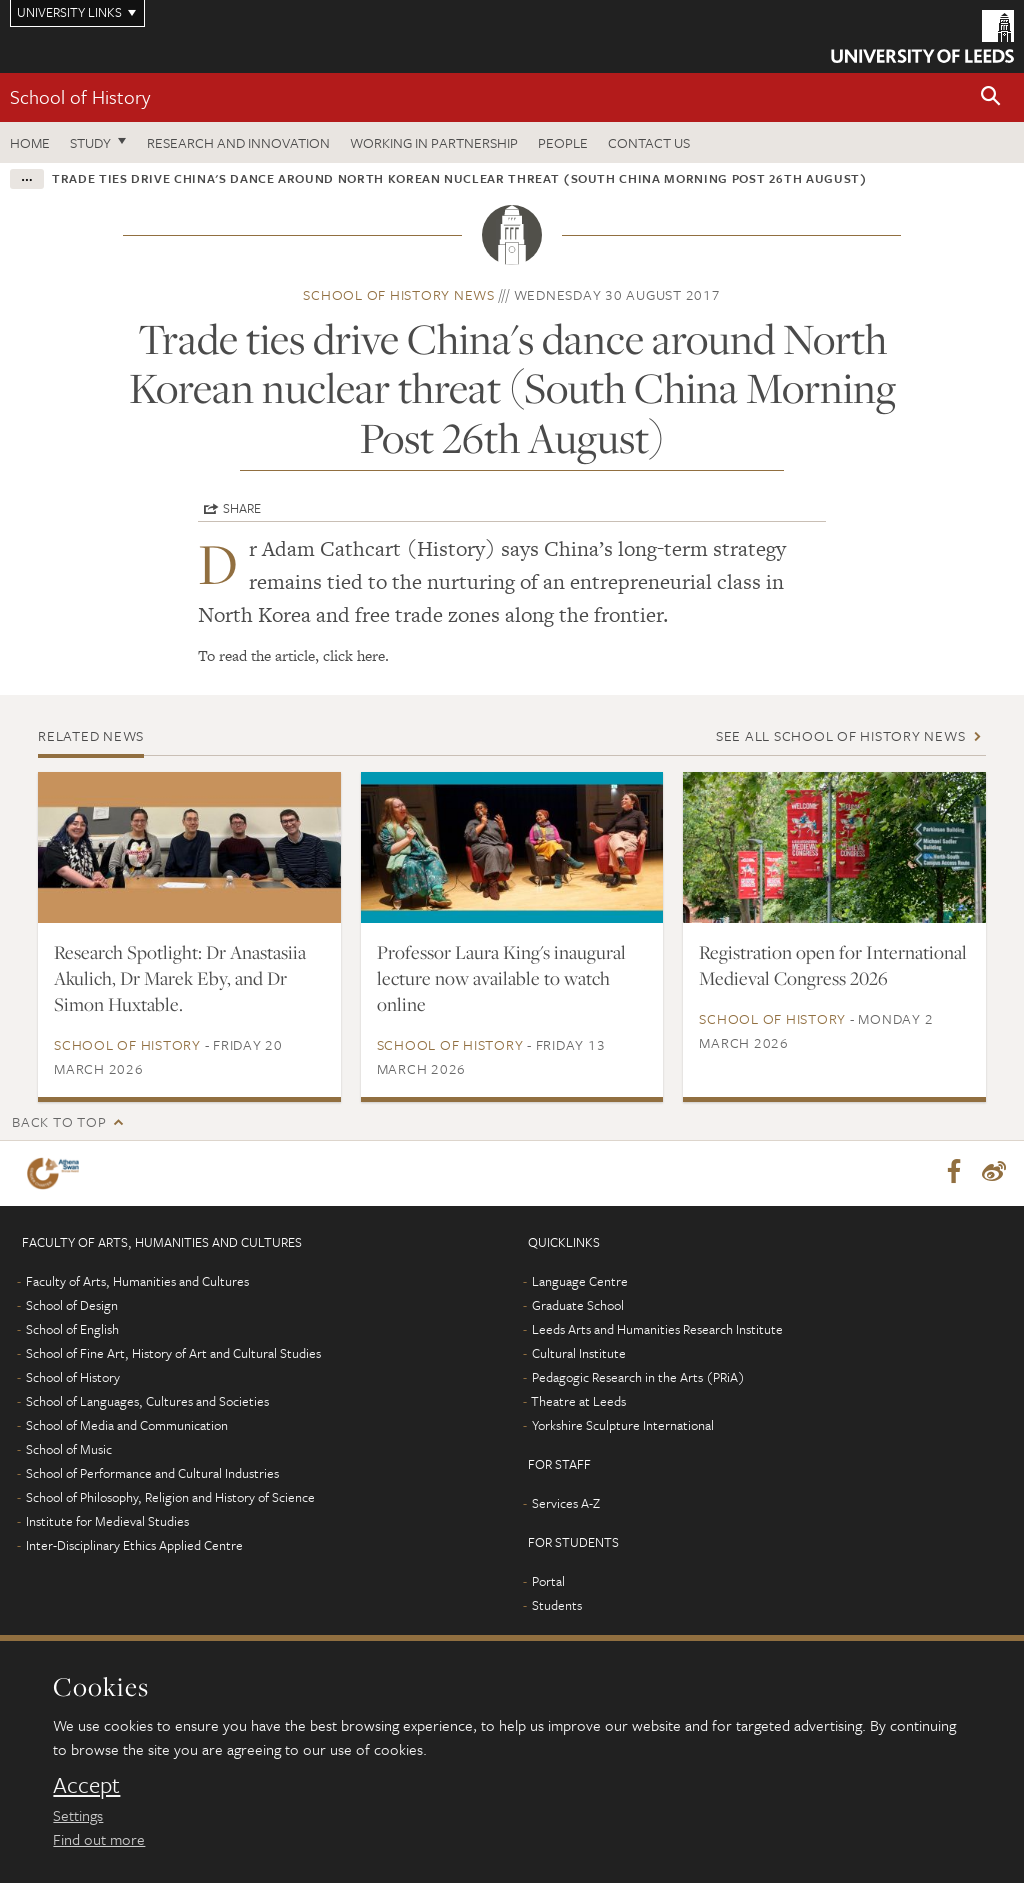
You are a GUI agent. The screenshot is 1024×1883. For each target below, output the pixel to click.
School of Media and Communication (127, 1426)
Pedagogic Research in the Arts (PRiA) (638, 1378)
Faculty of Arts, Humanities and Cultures (137, 1282)
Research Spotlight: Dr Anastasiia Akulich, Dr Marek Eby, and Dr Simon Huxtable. (180, 978)
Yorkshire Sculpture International (623, 1426)
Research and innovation (238, 142)
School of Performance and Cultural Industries (152, 1474)
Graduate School (578, 1306)
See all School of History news (841, 735)
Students (557, 1606)
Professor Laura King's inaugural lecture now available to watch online (501, 978)
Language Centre (580, 1282)
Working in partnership (434, 142)
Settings (78, 1815)
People (563, 142)
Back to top (59, 1121)
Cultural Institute (579, 1354)
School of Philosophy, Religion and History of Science (170, 1498)
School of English (72, 1330)
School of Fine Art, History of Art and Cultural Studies (173, 1354)
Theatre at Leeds (578, 1402)
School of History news (399, 294)
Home (30, 142)
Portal (548, 1582)
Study (90, 142)
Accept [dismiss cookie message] (86, 1785)
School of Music (69, 1450)
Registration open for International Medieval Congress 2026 (833, 965)
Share (242, 508)
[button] (991, 97)
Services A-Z (566, 1504)
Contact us (649, 142)
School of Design (72, 1306)
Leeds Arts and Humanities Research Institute (657, 1330)
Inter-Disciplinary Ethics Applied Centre (134, 1546)
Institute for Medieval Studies (107, 1522)
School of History (80, 96)
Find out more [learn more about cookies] (99, 1839)
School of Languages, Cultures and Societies (147, 1402)
